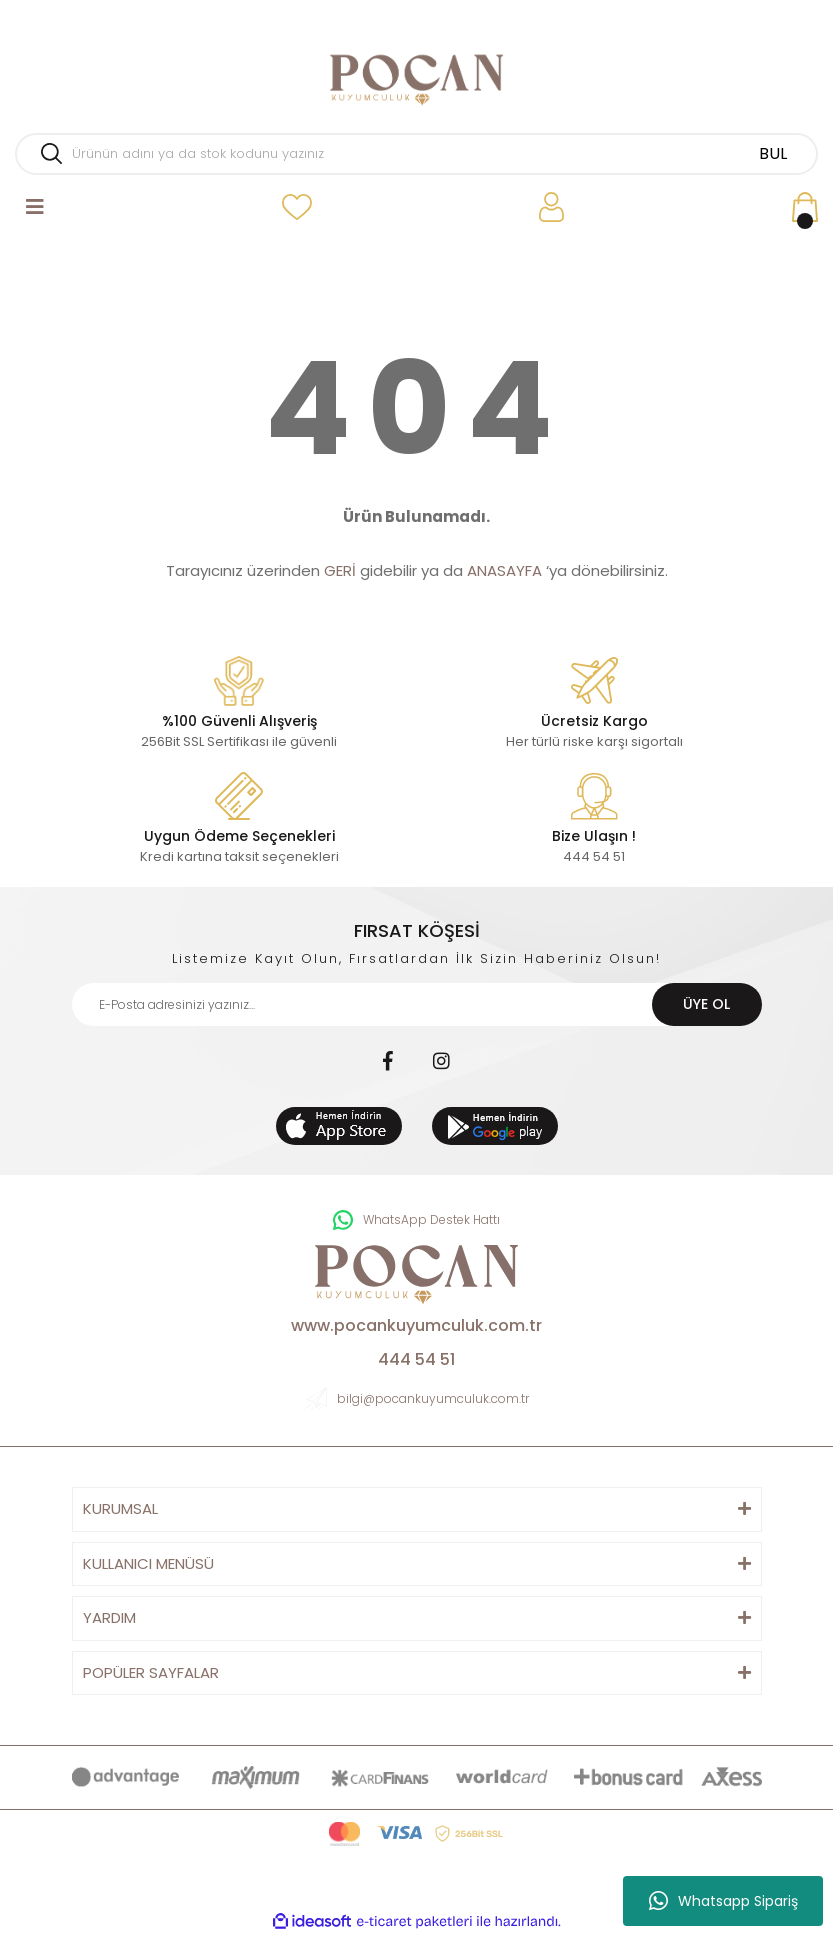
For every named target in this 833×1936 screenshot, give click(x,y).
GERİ (340, 570)
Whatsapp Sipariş (723, 1901)
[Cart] (805, 207)
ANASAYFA (504, 570)
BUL (773, 153)
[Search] (416, 154)
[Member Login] (551, 207)
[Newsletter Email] (417, 1004)
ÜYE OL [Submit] (706, 1004)
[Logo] (416, 80)
